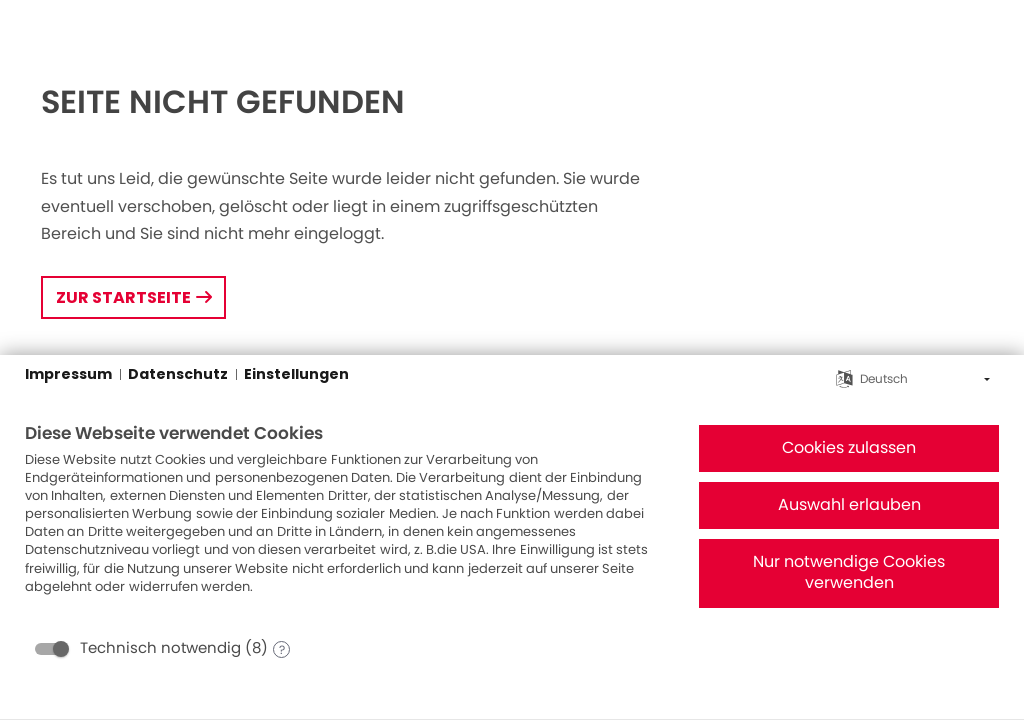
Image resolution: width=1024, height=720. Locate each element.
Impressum (68, 374)
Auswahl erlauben (849, 505)
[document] (346, 524)
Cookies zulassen (849, 448)
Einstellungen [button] (296, 374)
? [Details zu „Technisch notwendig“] (282, 650)
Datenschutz (178, 374)
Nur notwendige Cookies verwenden (849, 572)
